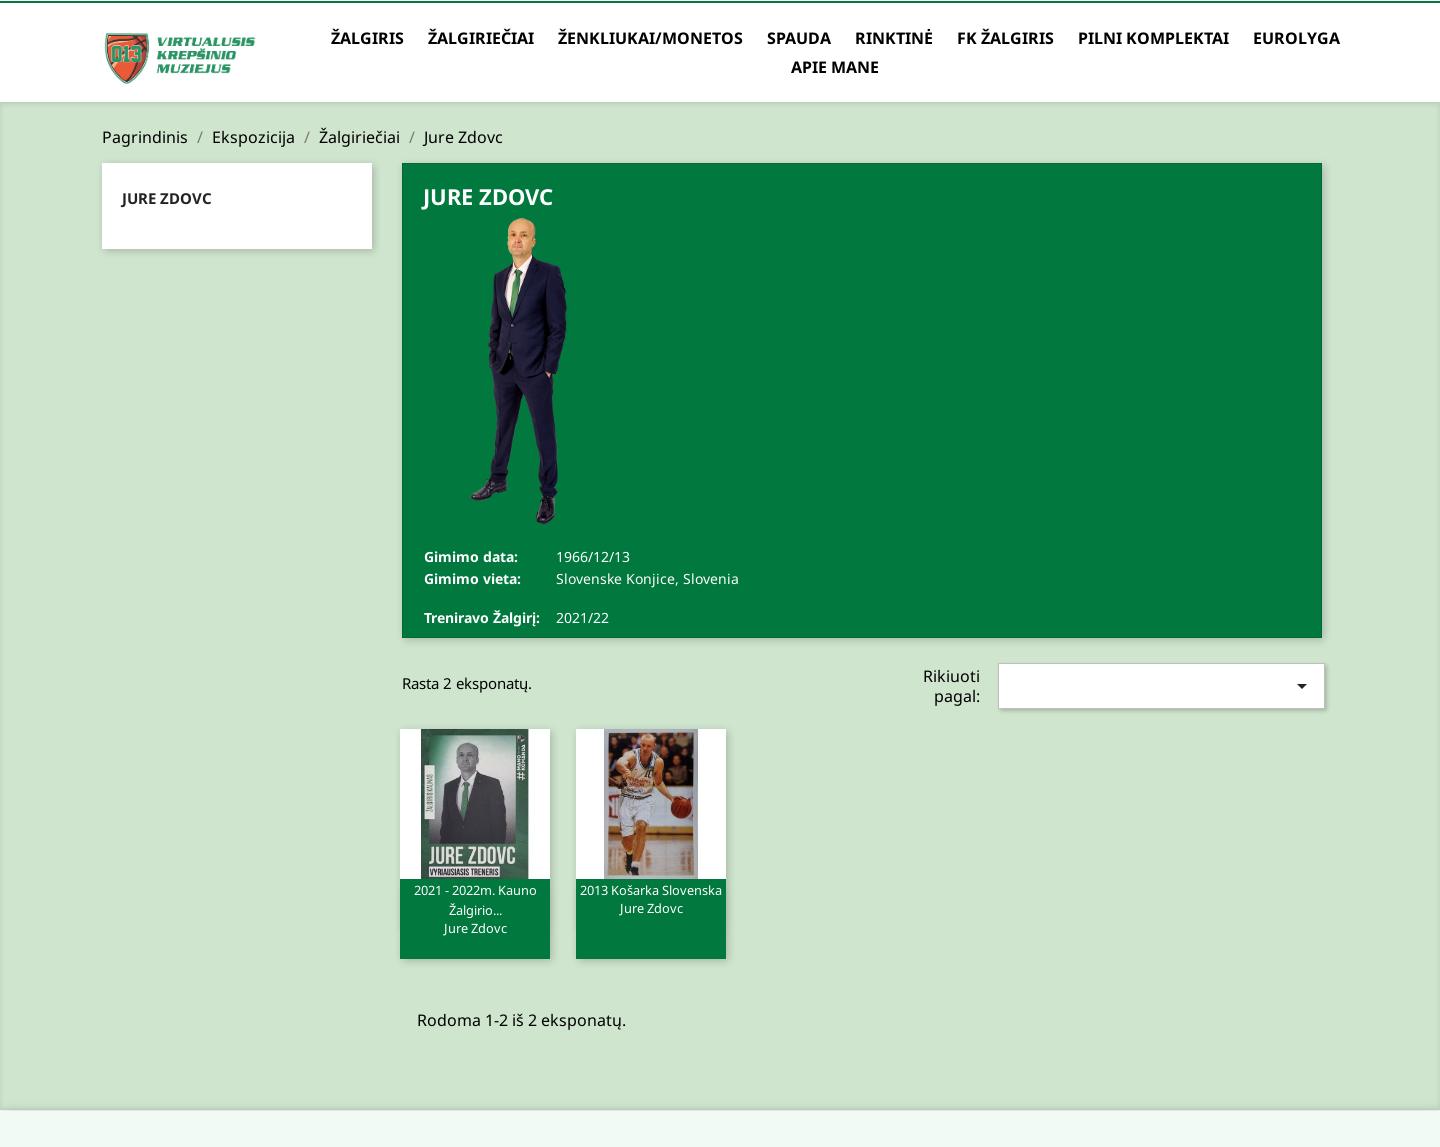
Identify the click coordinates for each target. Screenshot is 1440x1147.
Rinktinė (894, 38)
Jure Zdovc (167, 198)
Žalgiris (367, 38)
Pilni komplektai (1153, 38)
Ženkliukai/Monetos (650, 38)
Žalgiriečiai (481, 38)
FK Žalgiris (1005, 38)
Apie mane (835, 67)
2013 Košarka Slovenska (651, 898)
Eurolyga (1296, 38)
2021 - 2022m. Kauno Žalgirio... (475, 908)
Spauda (799, 38)
